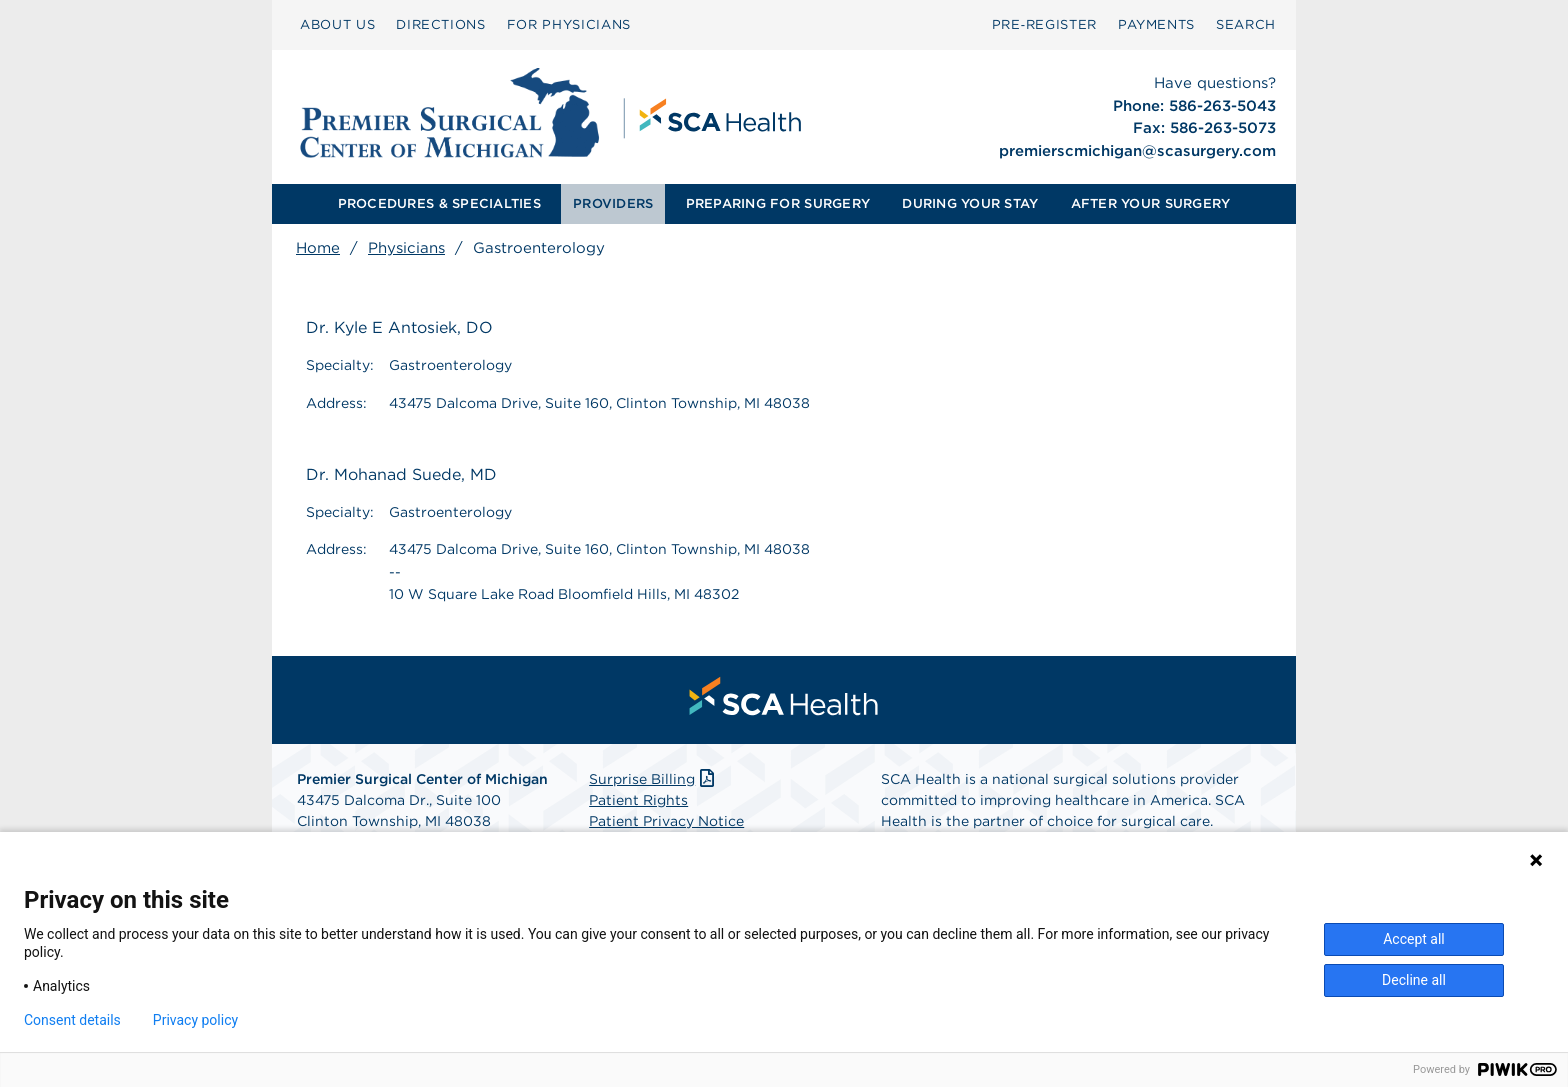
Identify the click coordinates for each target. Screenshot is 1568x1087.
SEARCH (1246, 24)
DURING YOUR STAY (970, 203)
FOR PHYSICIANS (569, 24)
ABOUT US (337, 24)
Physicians (406, 248)
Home (318, 248)
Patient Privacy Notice (666, 821)
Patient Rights (638, 800)
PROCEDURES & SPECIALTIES (439, 203)
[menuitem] (337, 25)
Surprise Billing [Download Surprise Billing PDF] (653, 779)
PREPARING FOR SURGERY (778, 203)
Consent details (72, 1020)
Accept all (1414, 939)
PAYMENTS (1156, 24)
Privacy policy (195, 1020)
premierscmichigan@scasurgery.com (1137, 151)
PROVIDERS (613, 203)
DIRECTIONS (441, 24)
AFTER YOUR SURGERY (1151, 203)
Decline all (1414, 980)
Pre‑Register (1044, 24)
